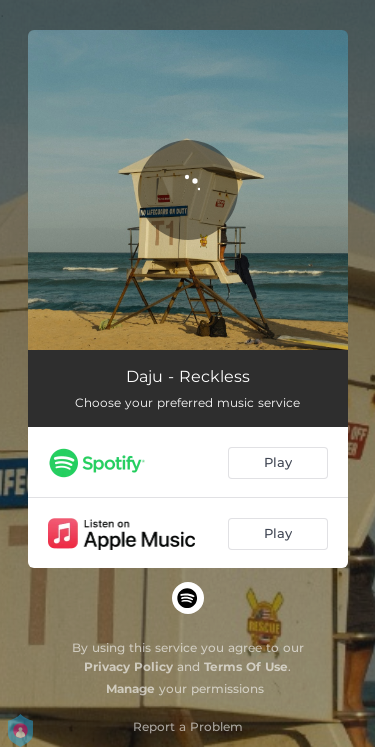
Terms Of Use (246, 666)
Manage (130, 688)
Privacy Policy (128, 666)
